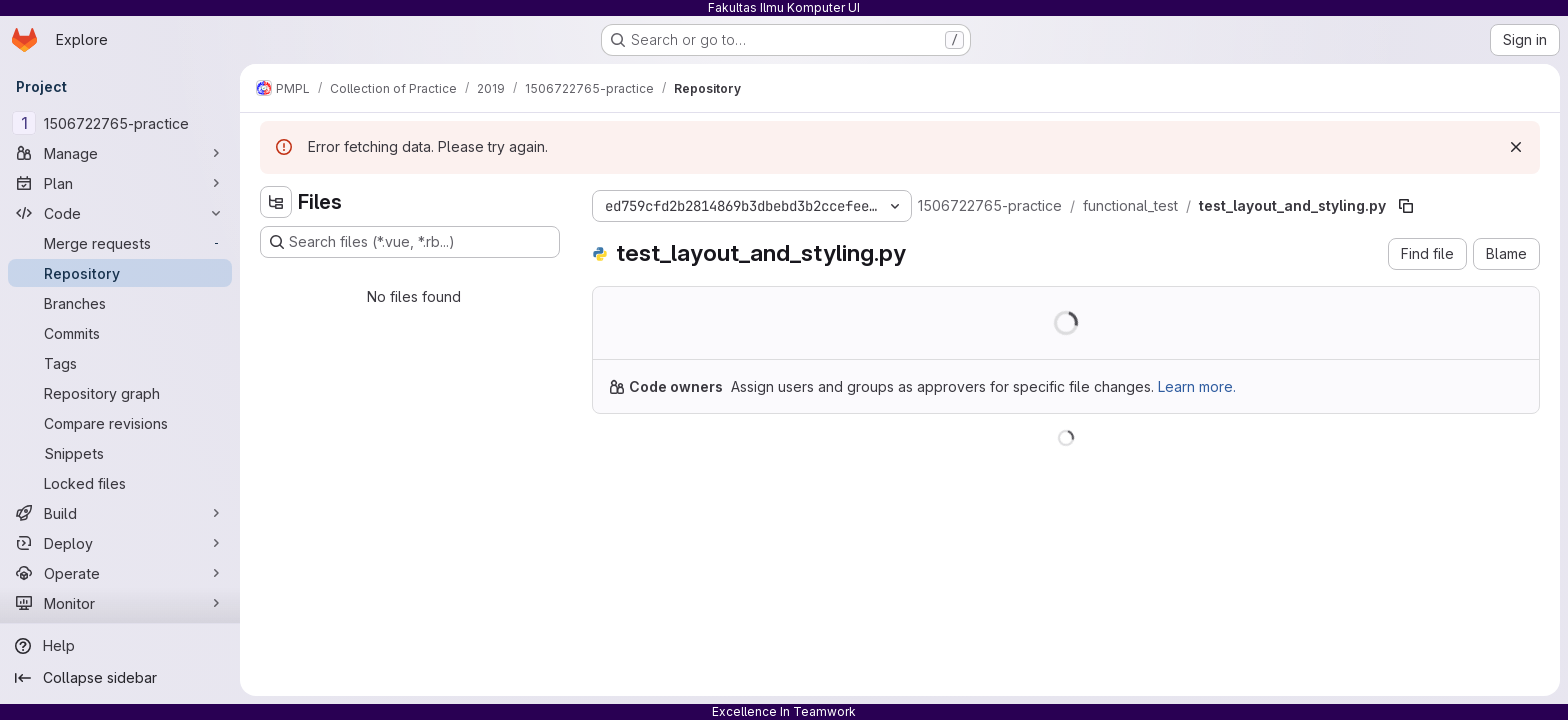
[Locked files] (120, 483)
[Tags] (120, 363)
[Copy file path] (1406, 206)
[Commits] (120, 333)
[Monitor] (120, 603)
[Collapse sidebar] (120, 678)
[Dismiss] (1516, 147)
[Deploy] (120, 543)
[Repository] (120, 273)
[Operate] (120, 573)
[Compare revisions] (120, 423)
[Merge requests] (120, 243)
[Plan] (120, 183)
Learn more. (1197, 386)
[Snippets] (120, 453)
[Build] (120, 513)
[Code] (120, 213)
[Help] (120, 646)
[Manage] (120, 153)
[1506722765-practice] (120, 123)
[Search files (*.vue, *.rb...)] (410, 242)
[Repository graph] (120, 393)
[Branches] (120, 303)
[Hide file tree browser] (276, 202)
